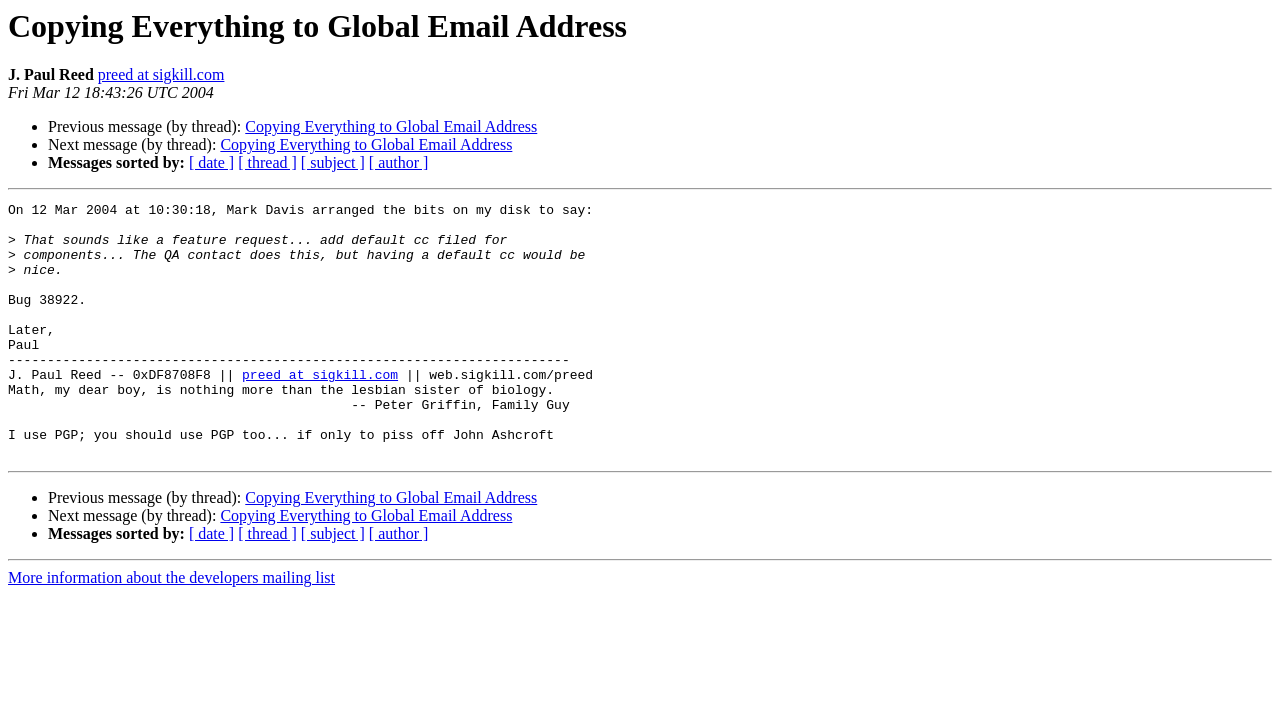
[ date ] (211, 162)
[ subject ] (333, 162)
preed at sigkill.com (161, 74)
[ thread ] (267, 162)
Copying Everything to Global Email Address (391, 126)
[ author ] (399, 162)
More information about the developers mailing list (171, 628)
